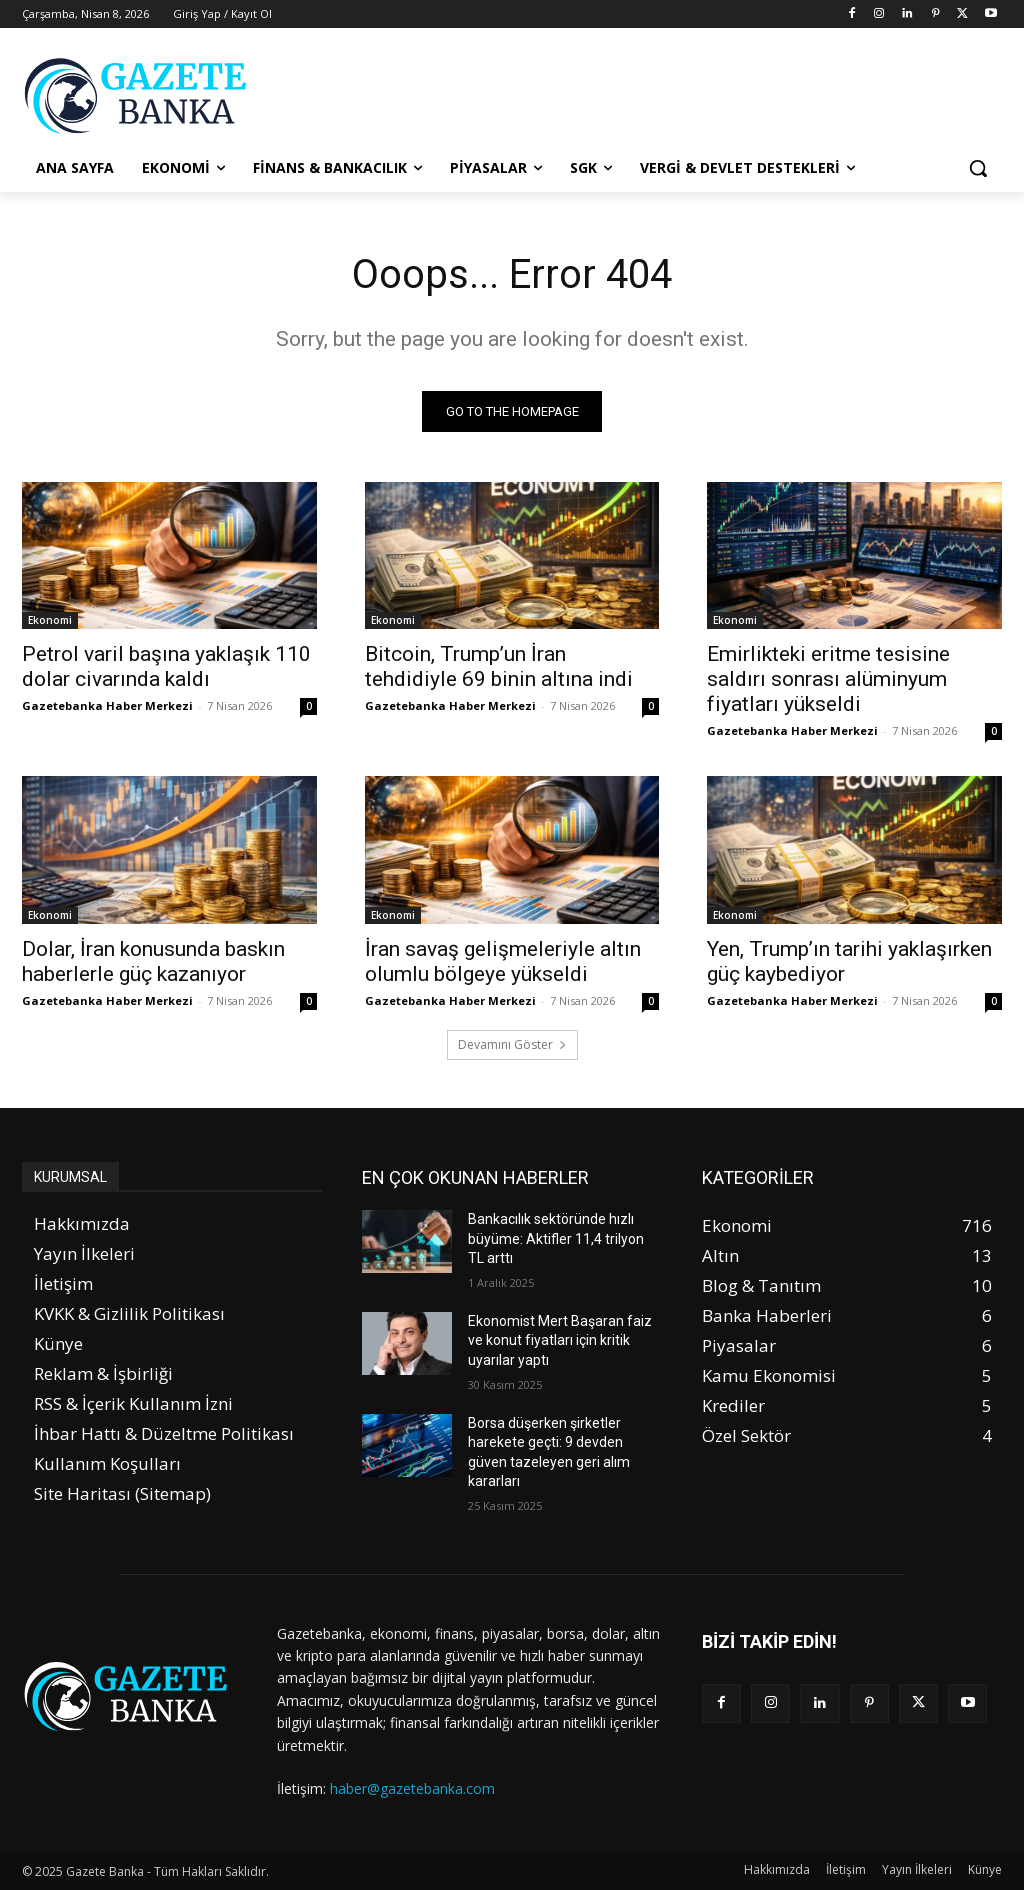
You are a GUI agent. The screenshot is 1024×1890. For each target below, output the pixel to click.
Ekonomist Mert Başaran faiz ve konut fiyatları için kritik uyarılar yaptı (560, 1340)
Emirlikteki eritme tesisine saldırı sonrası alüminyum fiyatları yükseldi (828, 680)
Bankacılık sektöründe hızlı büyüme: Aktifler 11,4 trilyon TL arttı (556, 1238)
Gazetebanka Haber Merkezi (107, 706)
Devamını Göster (512, 1044)
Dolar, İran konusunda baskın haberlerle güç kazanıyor (153, 961)
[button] (978, 168)
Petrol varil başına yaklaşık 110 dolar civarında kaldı (166, 667)
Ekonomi (50, 621)
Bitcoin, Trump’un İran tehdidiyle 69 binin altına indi (499, 667)
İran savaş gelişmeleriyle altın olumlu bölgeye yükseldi (503, 961)
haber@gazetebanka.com (412, 1788)
